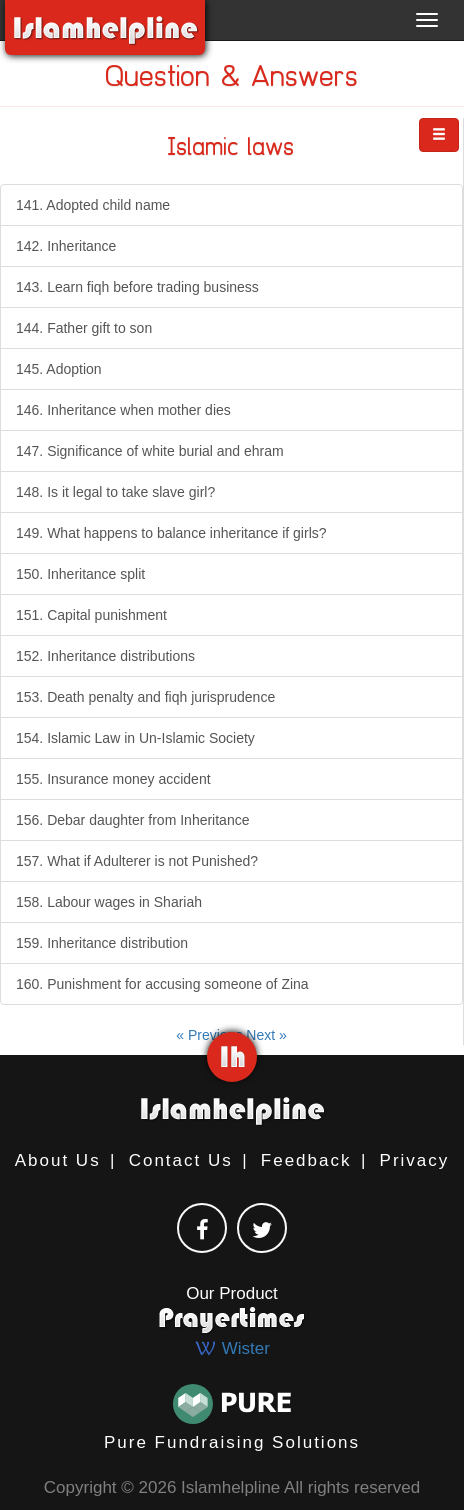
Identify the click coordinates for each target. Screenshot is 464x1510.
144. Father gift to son (84, 328)
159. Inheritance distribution (102, 943)
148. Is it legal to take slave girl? (115, 492)
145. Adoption (59, 369)
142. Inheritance (66, 246)
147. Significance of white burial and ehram (150, 451)
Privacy (415, 1160)
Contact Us (181, 1160)
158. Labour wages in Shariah (109, 902)
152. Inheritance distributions (105, 656)
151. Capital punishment (91, 615)
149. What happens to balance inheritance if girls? (171, 533)
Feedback (306, 1160)
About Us (58, 1160)
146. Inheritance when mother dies (123, 410)
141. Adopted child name (93, 205)
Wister (232, 1348)
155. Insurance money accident (113, 779)
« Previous (211, 1035)
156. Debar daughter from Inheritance (132, 820)
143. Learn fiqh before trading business (137, 287)
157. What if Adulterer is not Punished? (137, 861)
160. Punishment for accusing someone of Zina (162, 984)
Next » (266, 1035)
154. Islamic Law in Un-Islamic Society (135, 738)
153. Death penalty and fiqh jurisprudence (145, 697)
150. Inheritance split (80, 574)
